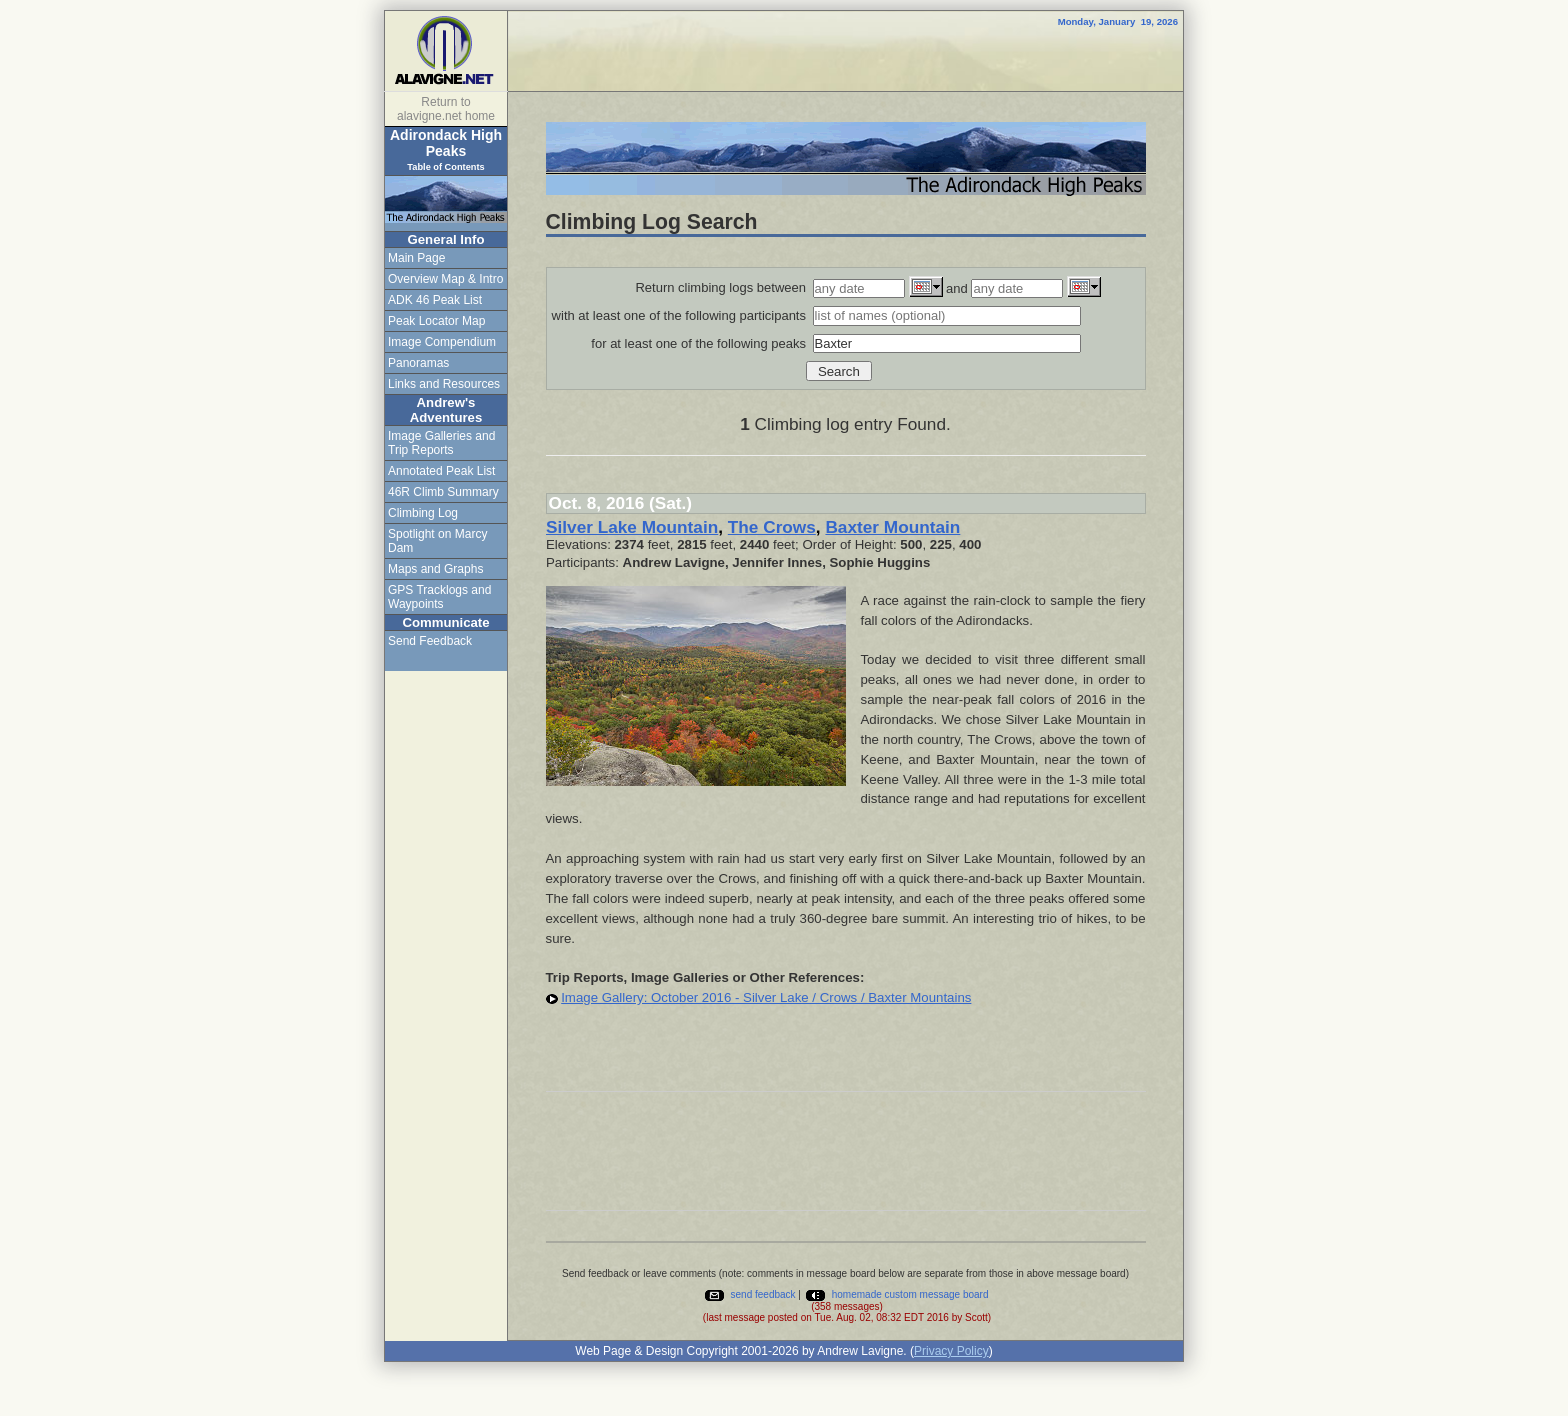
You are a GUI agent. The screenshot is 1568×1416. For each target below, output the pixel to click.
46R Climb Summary (443, 492)
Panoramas (418, 363)
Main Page (416, 258)
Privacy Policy (951, 1351)
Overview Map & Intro (445, 279)
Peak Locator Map (436, 321)
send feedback (749, 1294)
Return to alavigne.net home (446, 109)
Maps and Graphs (435, 569)
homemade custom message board (896, 1294)
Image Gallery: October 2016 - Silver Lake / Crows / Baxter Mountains (766, 997)
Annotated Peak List (441, 471)
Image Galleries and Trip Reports (441, 443)
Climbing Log (423, 513)
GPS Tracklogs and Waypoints (439, 597)
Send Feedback (430, 641)
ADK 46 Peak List (435, 300)
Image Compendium (442, 342)
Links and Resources (444, 384)
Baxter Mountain (892, 527)
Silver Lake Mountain (632, 527)
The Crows (772, 527)
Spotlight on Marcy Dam (437, 541)
